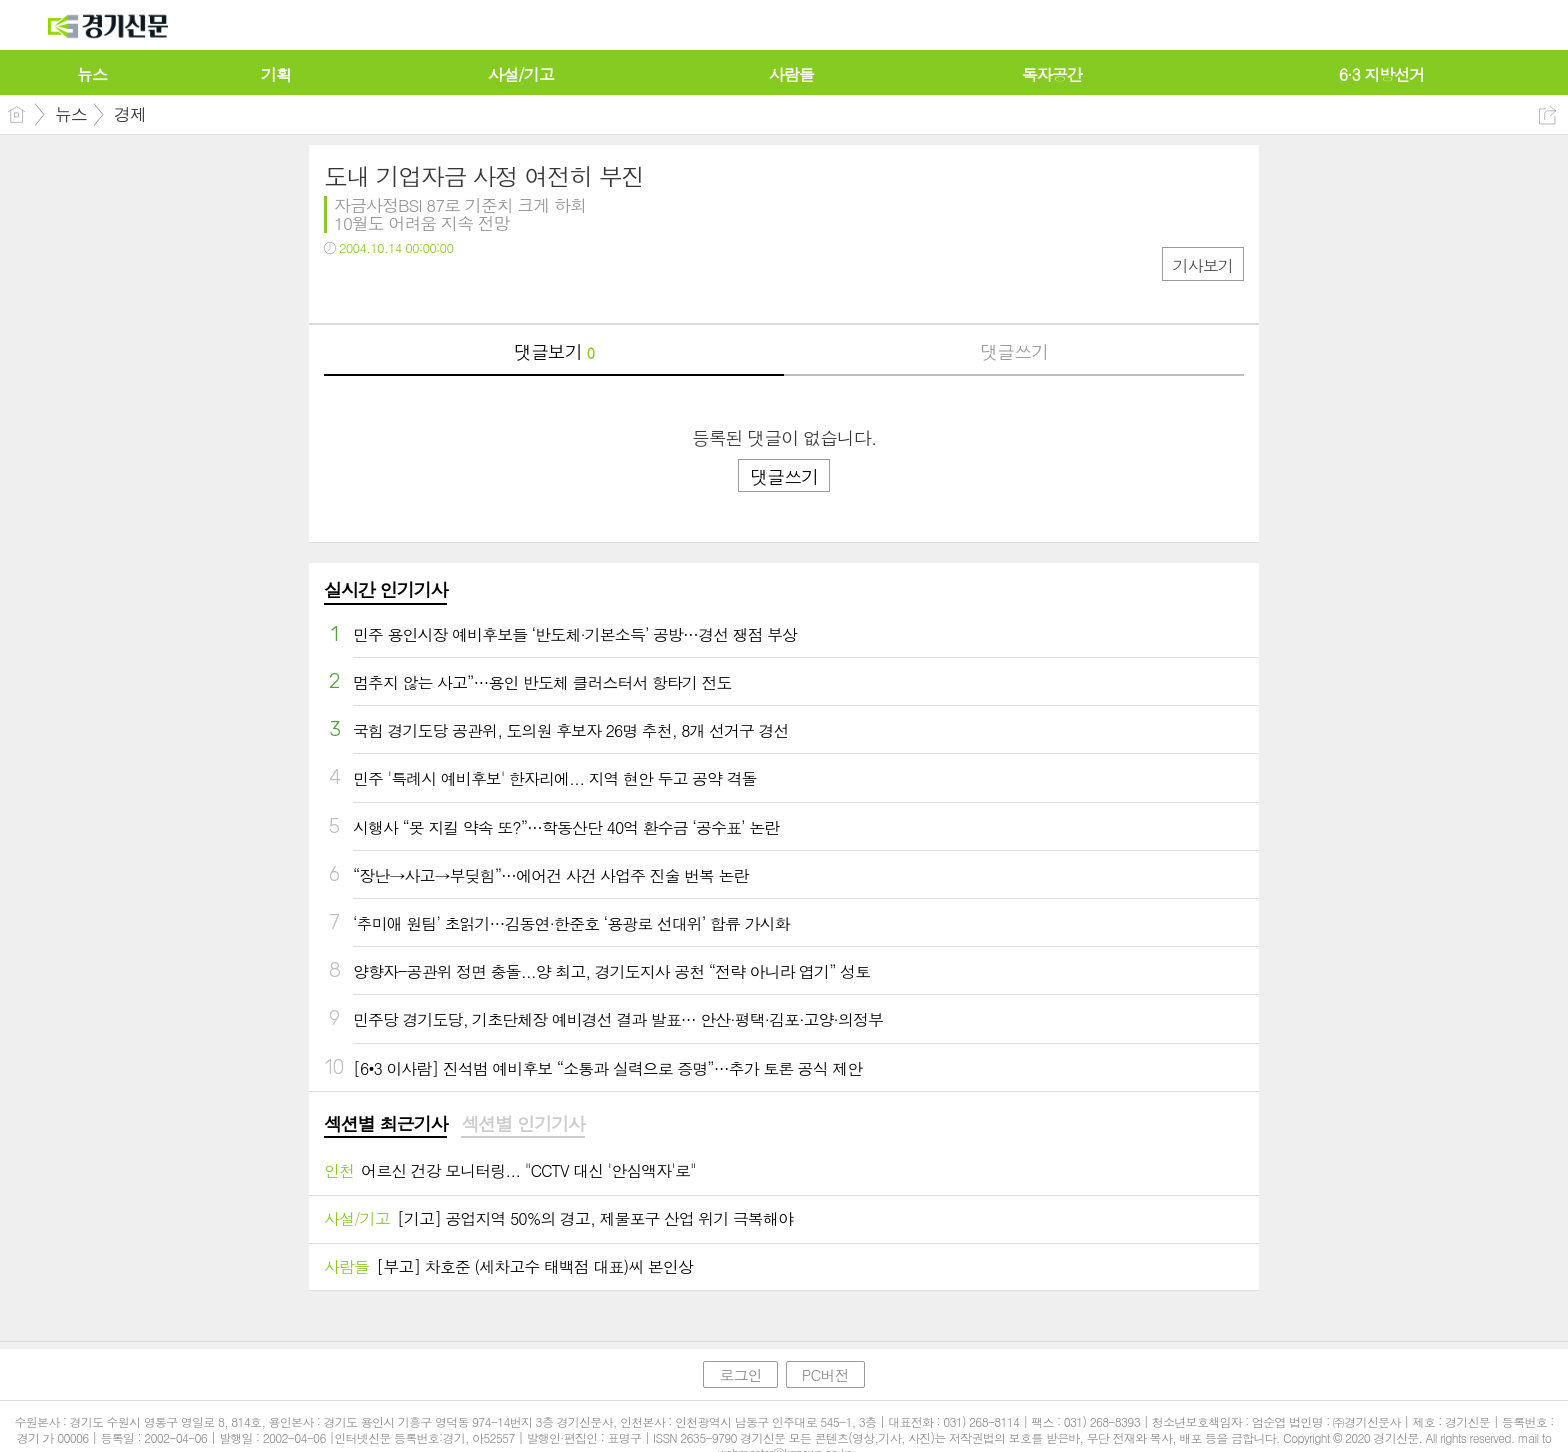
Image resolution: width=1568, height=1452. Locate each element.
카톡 (421, 288)
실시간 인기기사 (385, 589)
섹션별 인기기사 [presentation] (522, 1124)
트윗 (381, 288)
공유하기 (1547, 115)
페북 (341, 288)
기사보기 (1203, 265)
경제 (130, 114)
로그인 (740, 1374)
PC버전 (825, 1374)
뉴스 (71, 114)
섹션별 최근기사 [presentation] (385, 1124)
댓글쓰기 (1014, 351)
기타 (461, 288)
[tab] (385, 1125)
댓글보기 (554, 351)
